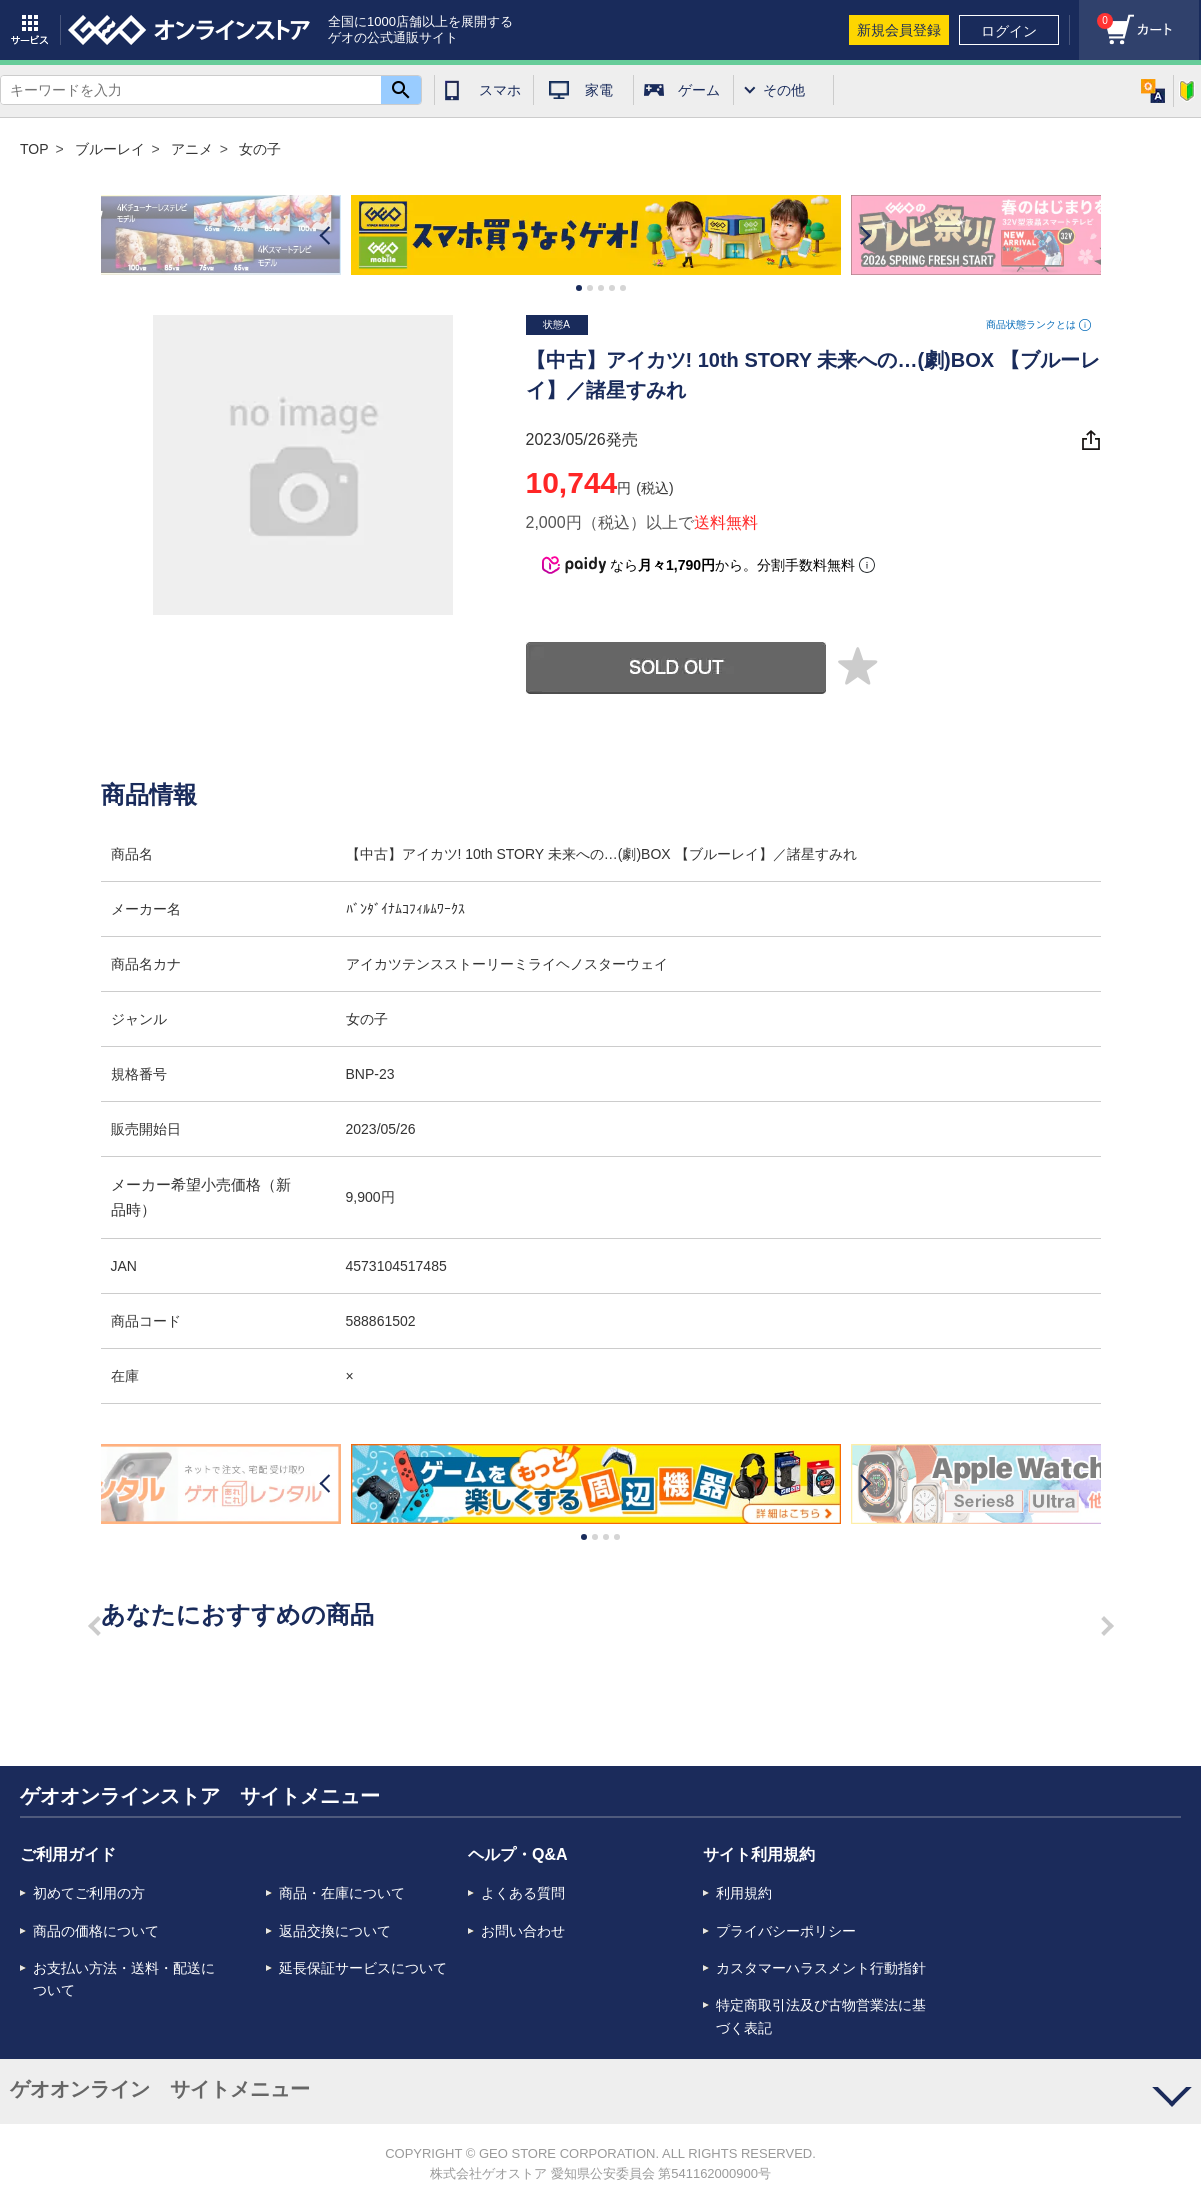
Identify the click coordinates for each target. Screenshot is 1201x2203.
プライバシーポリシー (786, 1931)
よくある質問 (523, 1893)
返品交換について (335, 1931)
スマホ (500, 90)
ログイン (1009, 31)
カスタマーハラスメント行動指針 (821, 1968)
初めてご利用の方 (89, 1893)
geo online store (189, 30)
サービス (30, 30)
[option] (601, 235)
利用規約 (744, 1893)
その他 (784, 90)
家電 (599, 90)
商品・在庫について (342, 1893)
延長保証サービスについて (363, 1968)
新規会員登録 (899, 30)
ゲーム (699, 90)
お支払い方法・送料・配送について (124, 1979)
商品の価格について (96, 1931)
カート (1096, 15)
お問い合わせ (523, 1931)
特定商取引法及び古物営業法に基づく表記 (821, 2016)
